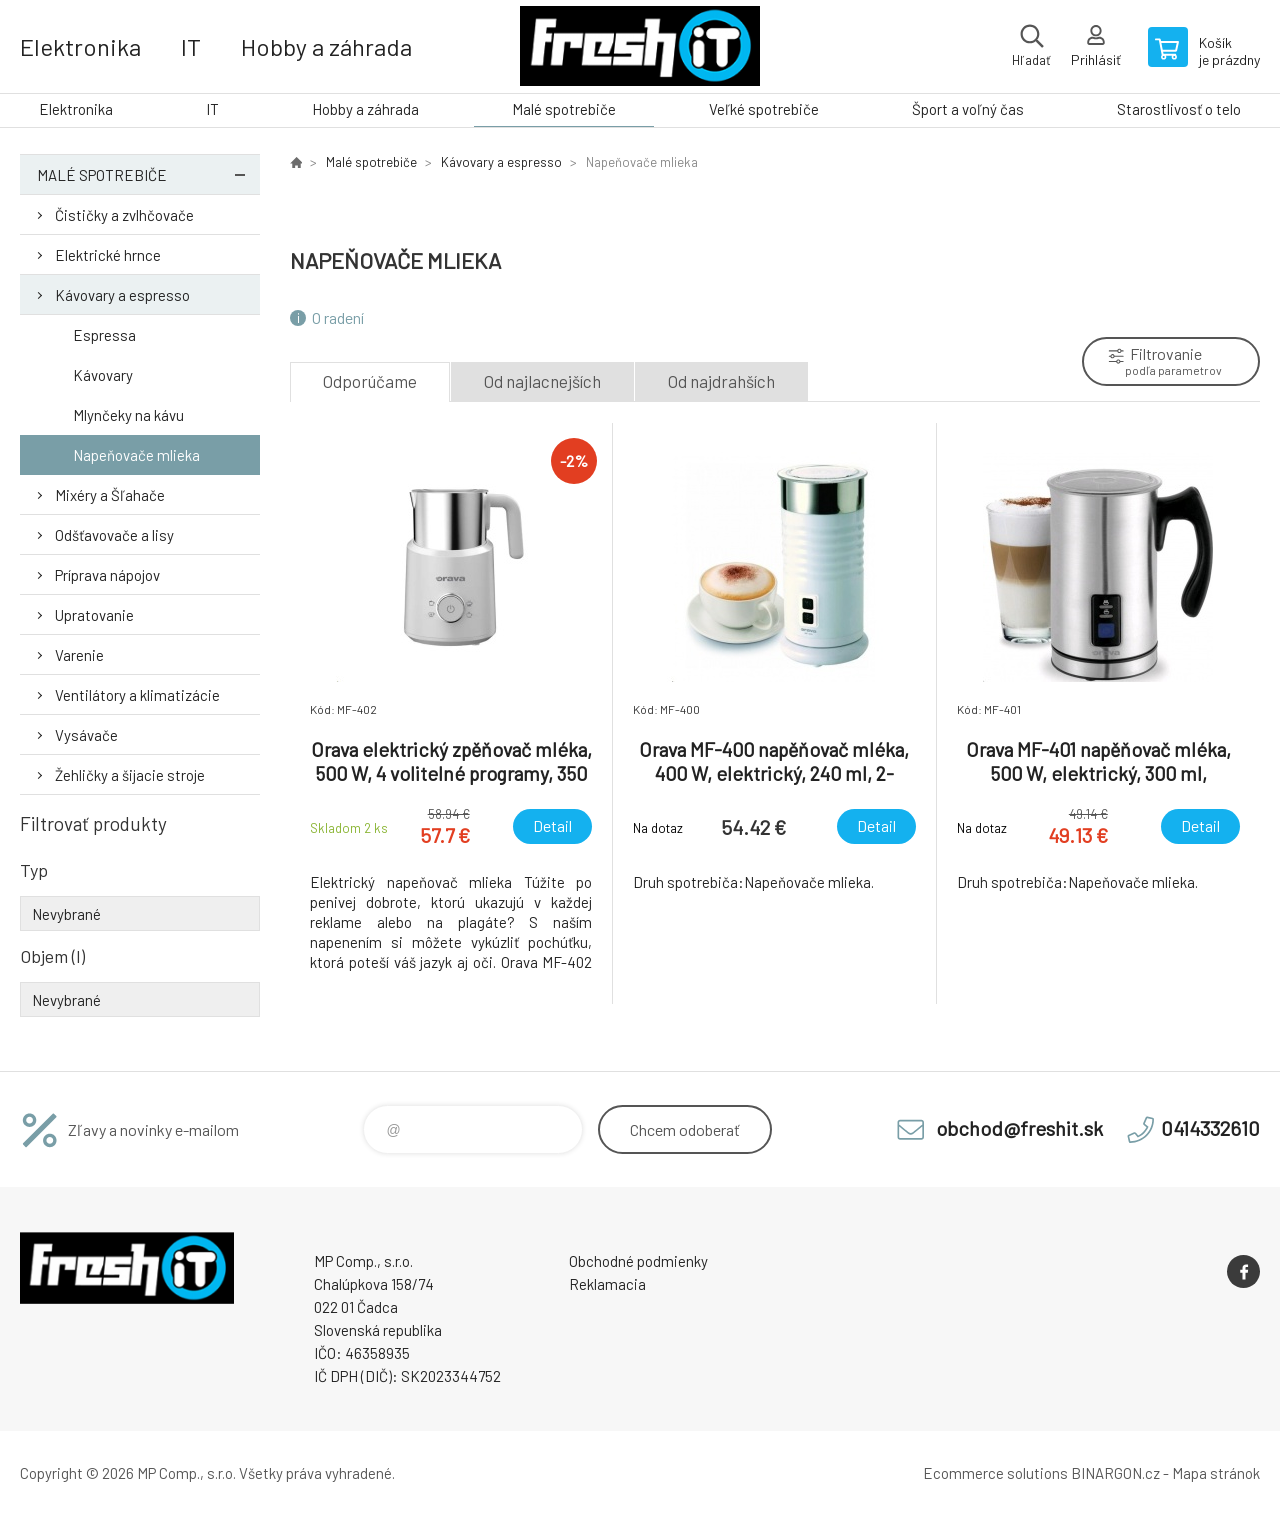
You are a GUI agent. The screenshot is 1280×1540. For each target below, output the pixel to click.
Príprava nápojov (107, 575)
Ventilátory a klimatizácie (137, 695)
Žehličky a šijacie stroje (130, 775)
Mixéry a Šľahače (110, 495)
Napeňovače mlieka (136, 455)
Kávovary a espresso (122, 295)
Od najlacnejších (542, 381)
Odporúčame (370, 381)
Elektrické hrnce (108, 255)
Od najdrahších (721, 381)
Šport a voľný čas (968, 109)
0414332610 (1210, 1128)
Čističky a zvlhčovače (124, 215)
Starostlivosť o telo (1179, 109)
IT (191, 46)
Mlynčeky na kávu (128, 415)
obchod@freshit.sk (1019, 1128)
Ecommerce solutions (995, 1473)
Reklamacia (607, 1284)
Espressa (104, 335)
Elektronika (80, 46)
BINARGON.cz (1115, 1473)
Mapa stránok (1216, 1473)
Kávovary (103, 375)
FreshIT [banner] (640, 46)
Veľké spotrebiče (764, 109)
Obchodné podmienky (638, 1261)
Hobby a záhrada (326, 46)
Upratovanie (94, 615)
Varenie (79, 655)
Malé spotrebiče (564, 109)
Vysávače (86, 735)
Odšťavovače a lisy (114, 535)
